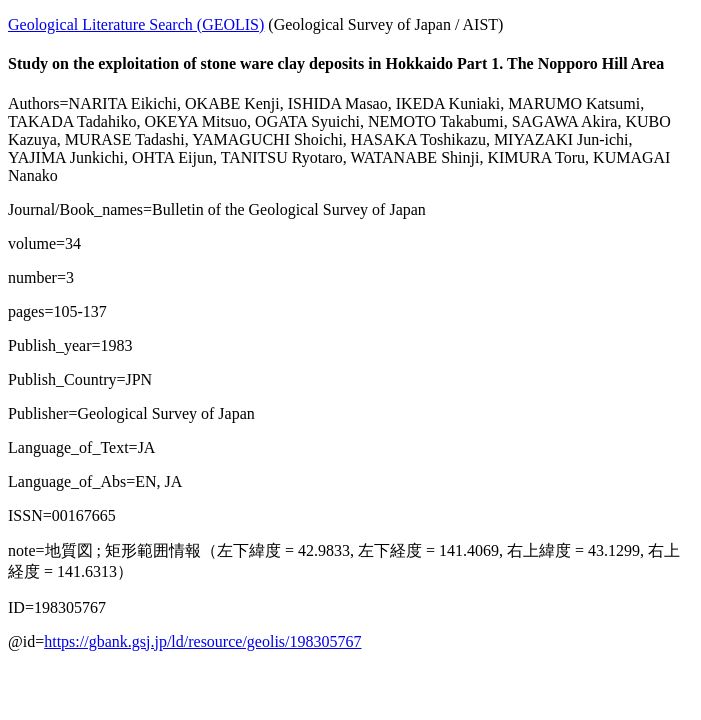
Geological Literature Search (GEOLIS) (136, 24)
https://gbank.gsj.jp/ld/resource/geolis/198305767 (202, 641)
